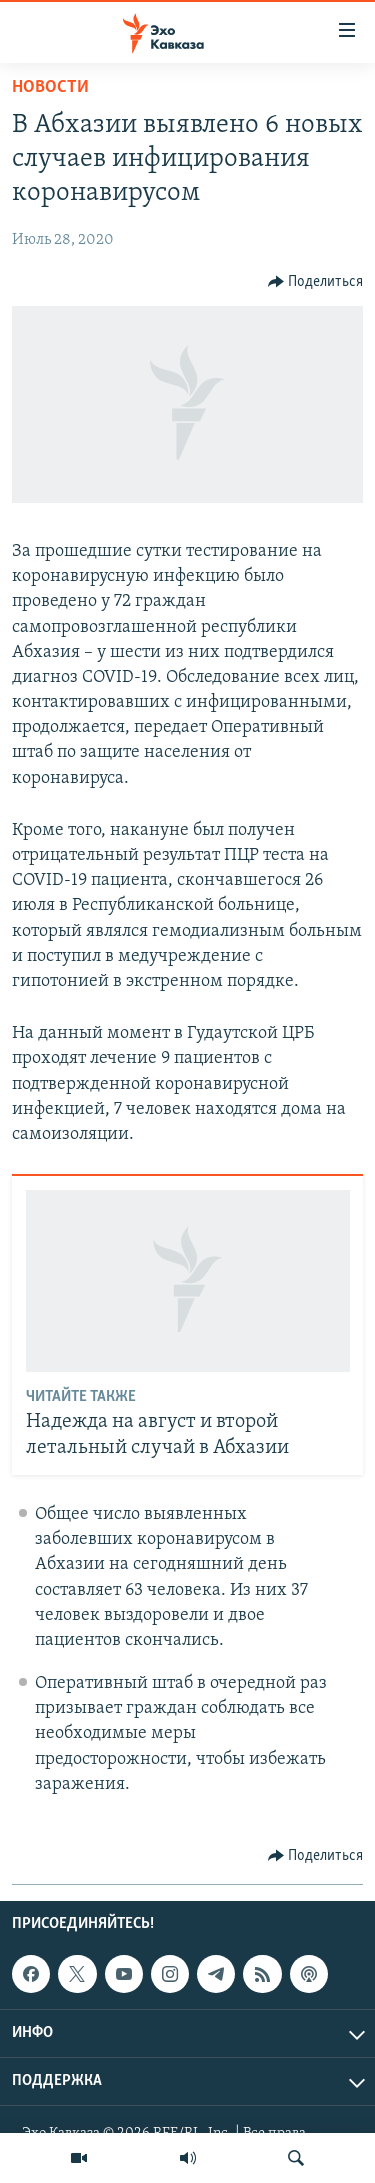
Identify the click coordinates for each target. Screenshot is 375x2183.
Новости (50, 87)
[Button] (316, 282)
